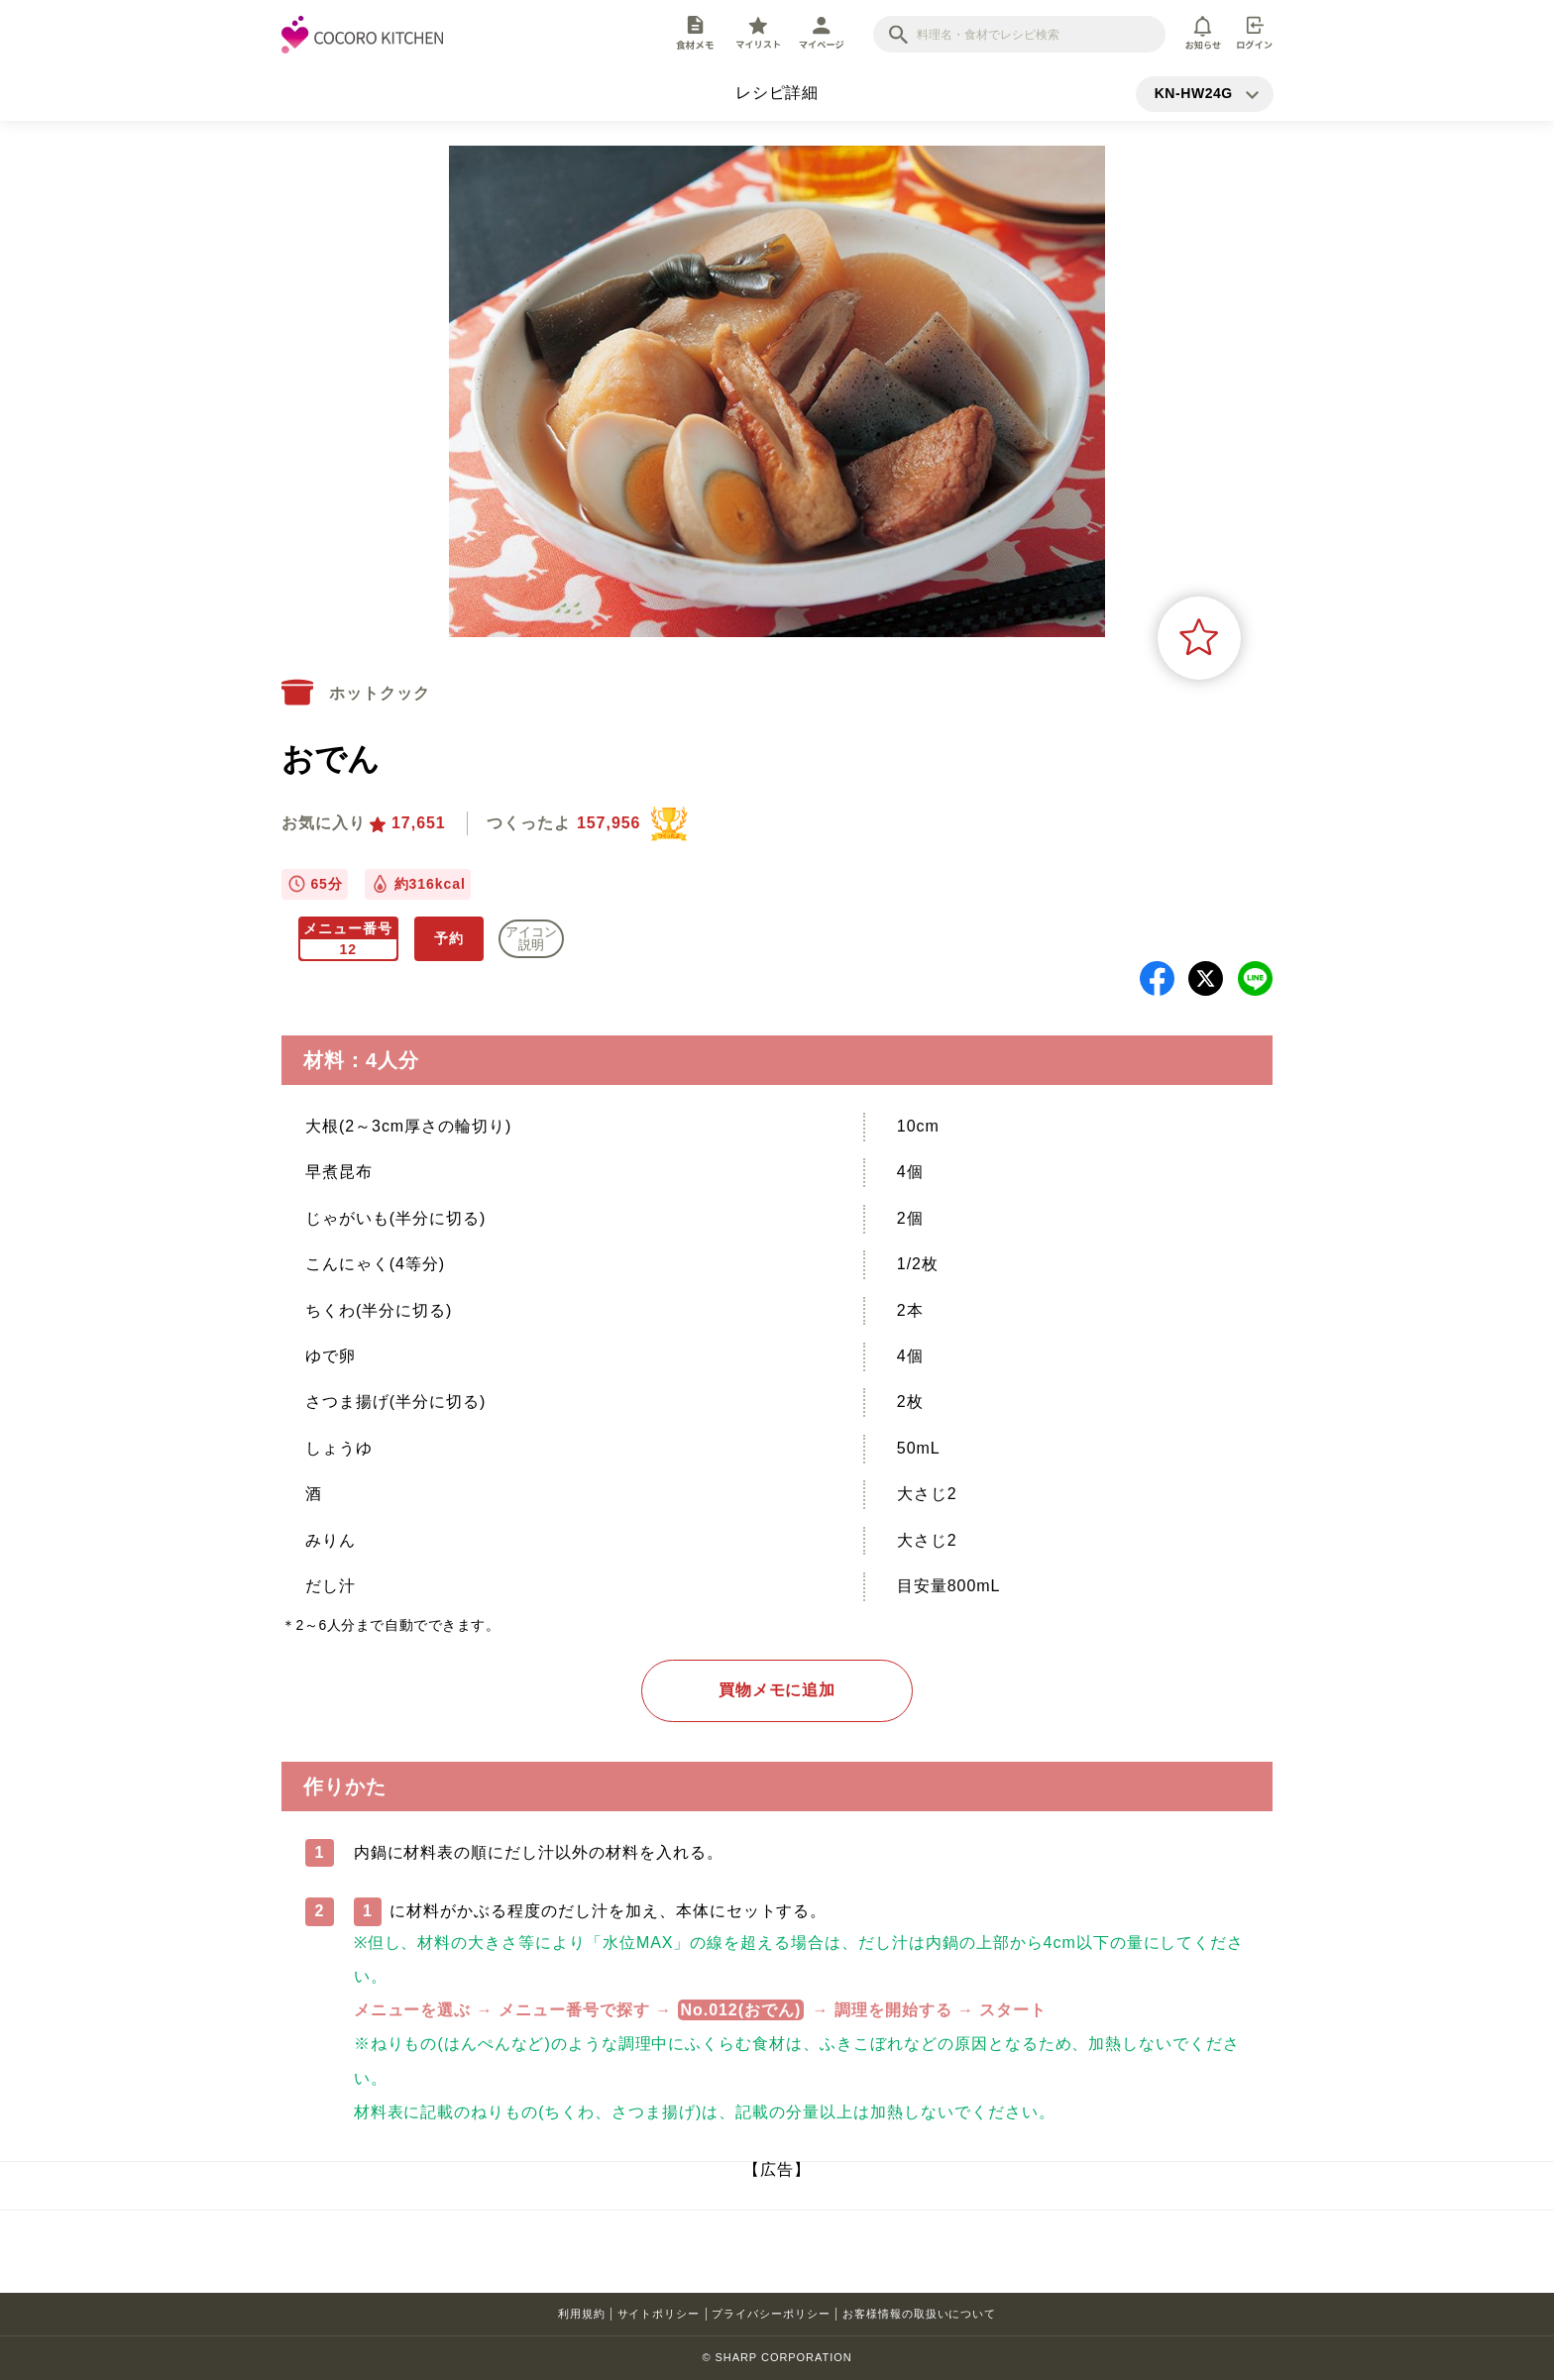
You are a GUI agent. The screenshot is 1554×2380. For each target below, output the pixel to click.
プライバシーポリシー (771, 2314)
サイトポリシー (659, 2314)
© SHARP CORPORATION (776, 2357)
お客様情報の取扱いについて (919, 2314)
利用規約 (582, 2314)
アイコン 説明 (531, 938)
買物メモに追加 (777, 1689)
